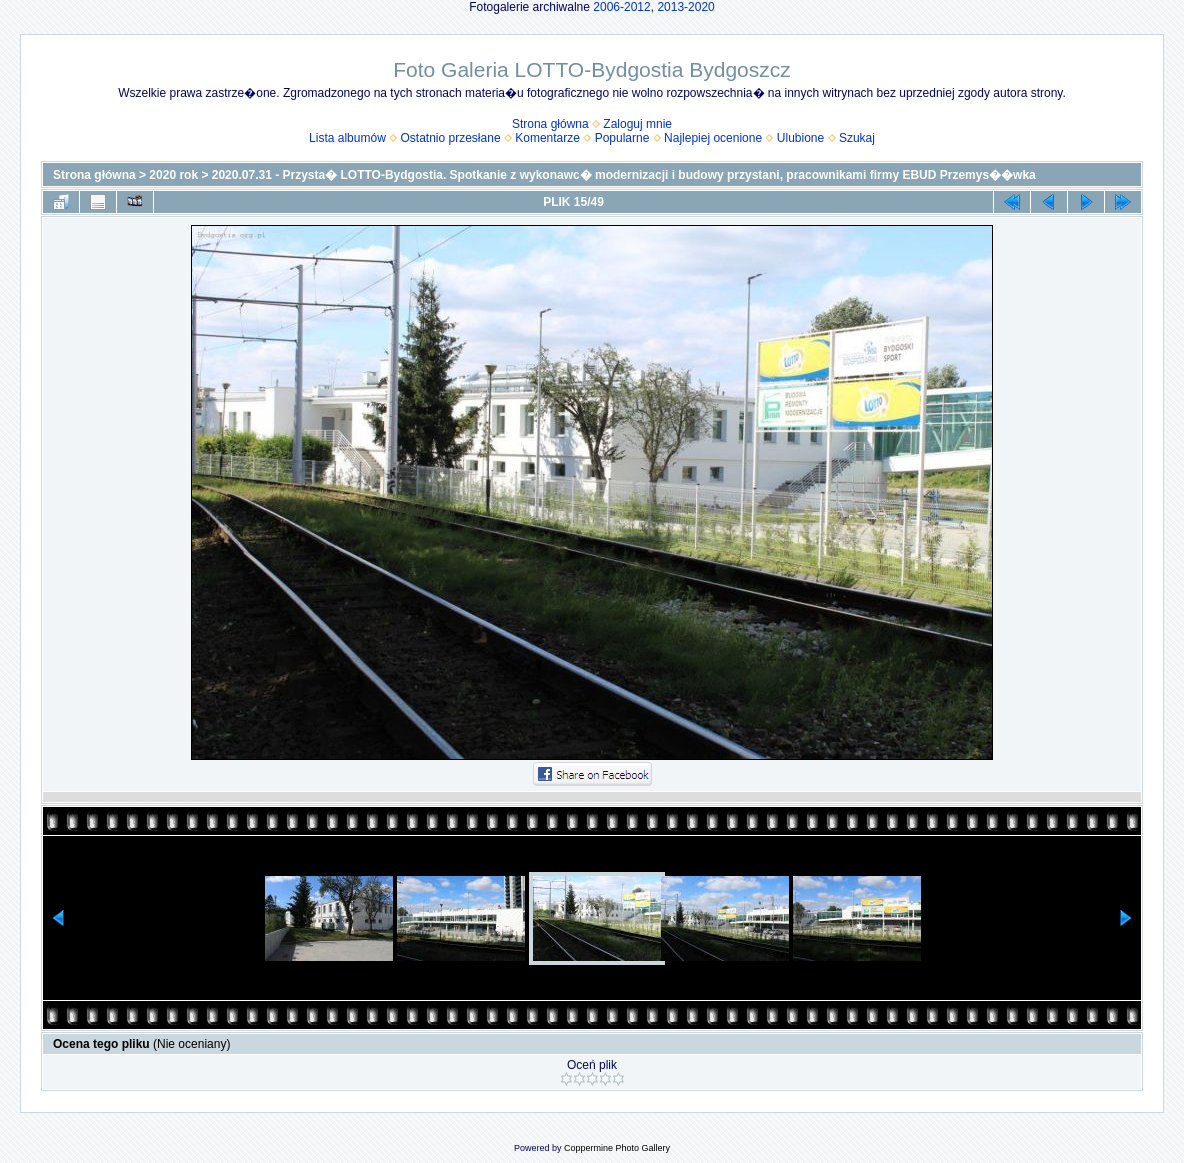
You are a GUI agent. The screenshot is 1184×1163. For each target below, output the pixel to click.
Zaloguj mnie (637, 124)
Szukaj (857, 138)
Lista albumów (347, 138)
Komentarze (547, 138)
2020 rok (173, 175)
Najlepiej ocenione (713, 138)
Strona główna (550, 124)
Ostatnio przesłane (451, 138)
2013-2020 (685, 7)
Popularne (622, 138)
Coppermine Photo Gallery (617, 1148)
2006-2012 (621, 7)
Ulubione (800, 138)
